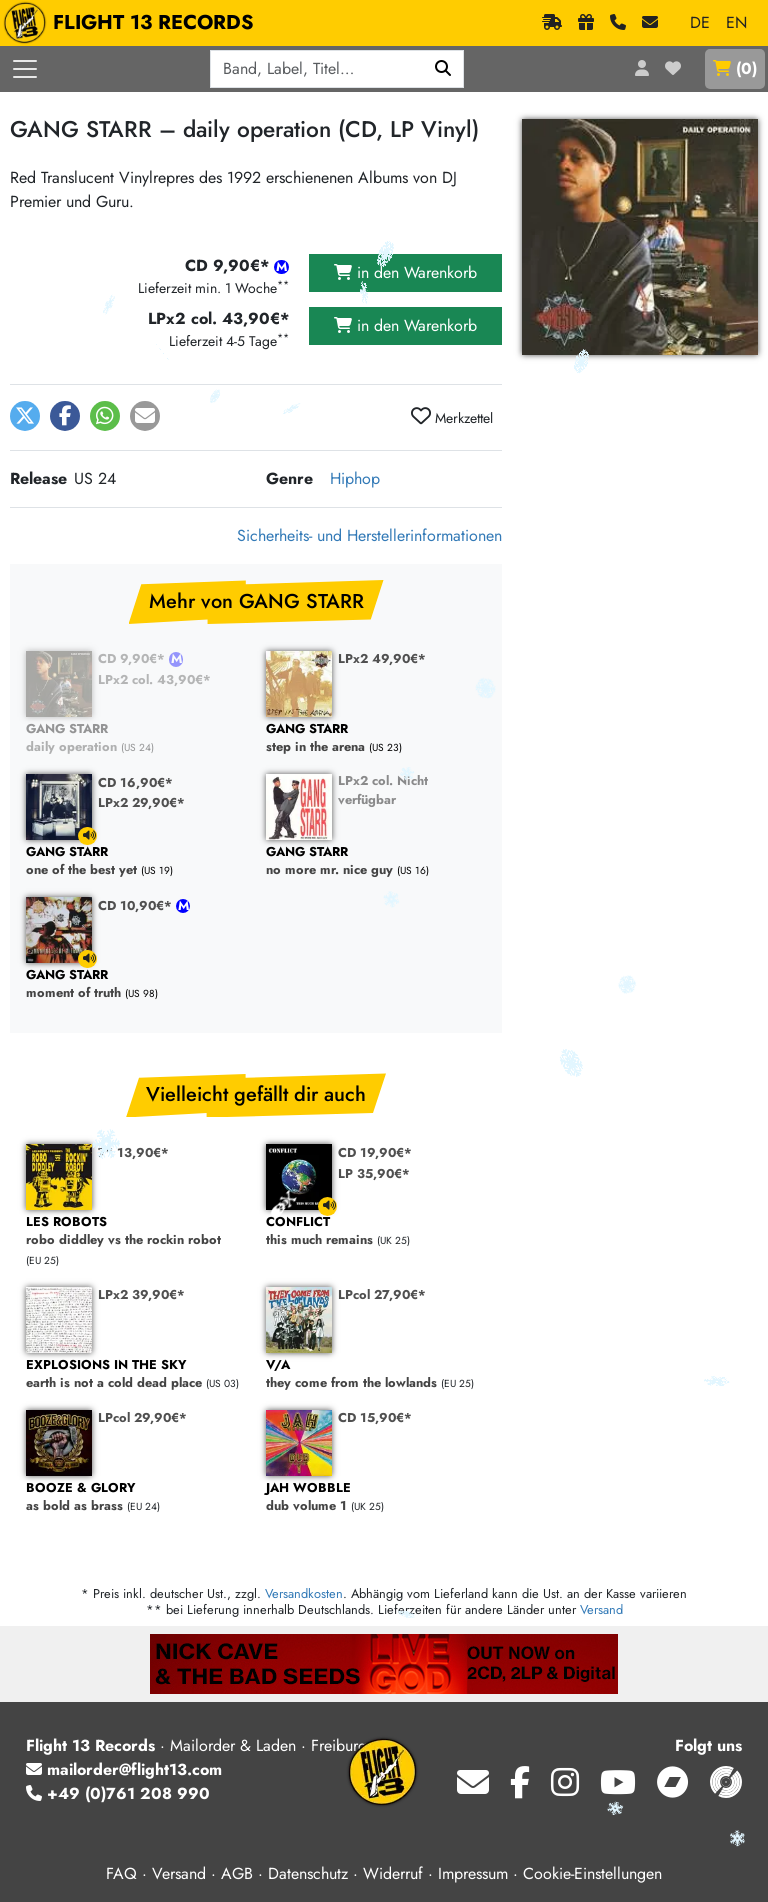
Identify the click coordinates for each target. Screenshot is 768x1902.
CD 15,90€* (375, 1417)
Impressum (473, 1873)
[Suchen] (443, 69)
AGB (237, 1873)
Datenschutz (308, 1873)
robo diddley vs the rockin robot (136, 1231)
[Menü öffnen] (25, 69)
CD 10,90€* (137, 905)
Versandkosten (304, 1593)
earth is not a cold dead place (136, 1374)
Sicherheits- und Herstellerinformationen (369, 535)
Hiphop (355, 478)
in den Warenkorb (405, 272)
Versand (601, 1609)
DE (700, 22)
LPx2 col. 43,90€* (154, 679)
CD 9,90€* (133, 658)
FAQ (121, 1873)
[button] (25, 416)
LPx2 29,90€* (141, 802)
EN (736, 22)
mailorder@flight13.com (124, 1769)
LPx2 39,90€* (141, 1294)
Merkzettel (452, 417)
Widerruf (393, 1873)
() (735, 68)
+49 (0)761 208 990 (118, 1793)
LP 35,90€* (374, 1173)
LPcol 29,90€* (142, 1417)
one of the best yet (136, 861)
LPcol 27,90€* (382, 1294)
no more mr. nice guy (376, 861)
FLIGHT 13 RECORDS (133, 23)
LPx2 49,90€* (382, 658)
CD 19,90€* (375, 1152)
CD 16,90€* (135, 782)
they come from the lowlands (376, 1374)
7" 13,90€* (133, 1152)
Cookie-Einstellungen (592, 1873)
